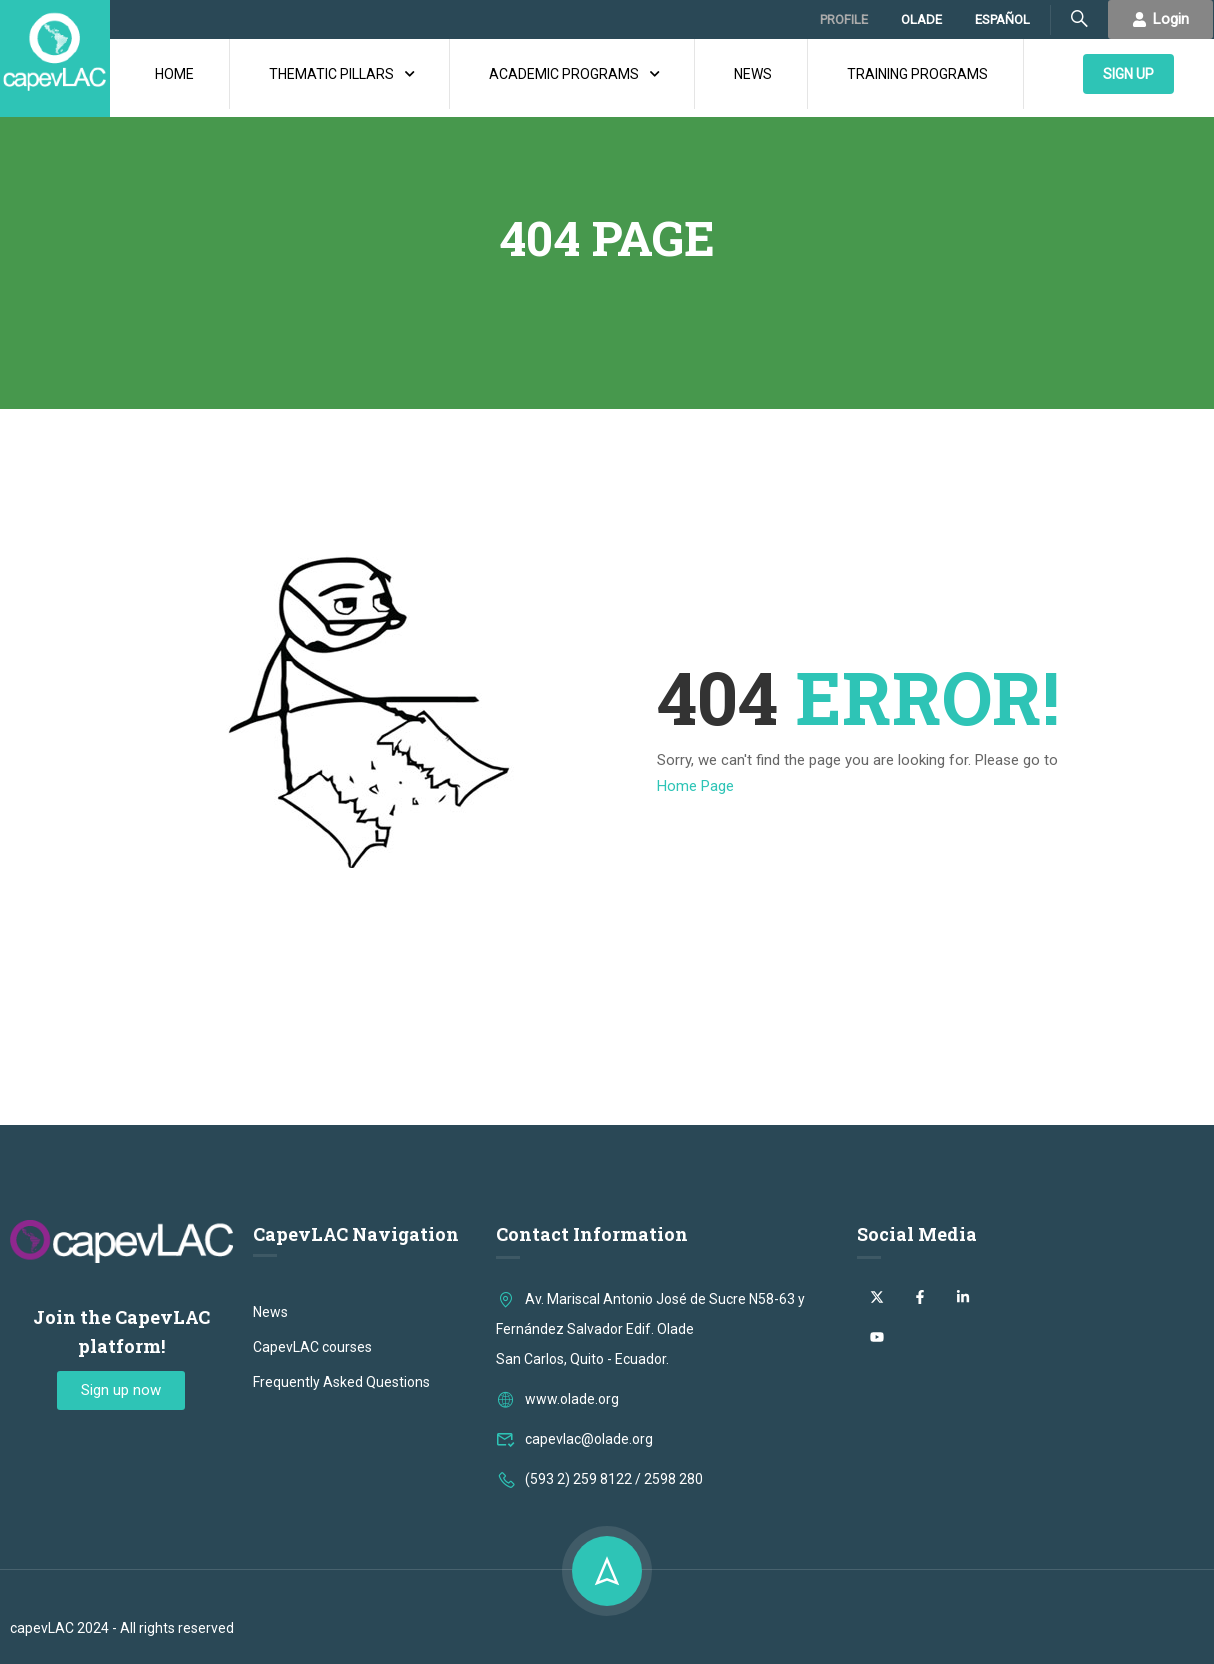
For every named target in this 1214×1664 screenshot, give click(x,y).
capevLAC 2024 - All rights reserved (122, 1628)
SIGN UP (1128, 74)
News (270, 1312)
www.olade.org (557, 1399)
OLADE (921, 19)
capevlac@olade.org (574, 1439)
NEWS (753, 74)
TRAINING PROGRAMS (917, 74)
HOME (174, 74)
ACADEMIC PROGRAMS (564, 74)
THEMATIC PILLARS (331, 74)
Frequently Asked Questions (341, 1382)
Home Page (695, 786)
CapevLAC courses (312, 1347)
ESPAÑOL (1002, 19)
